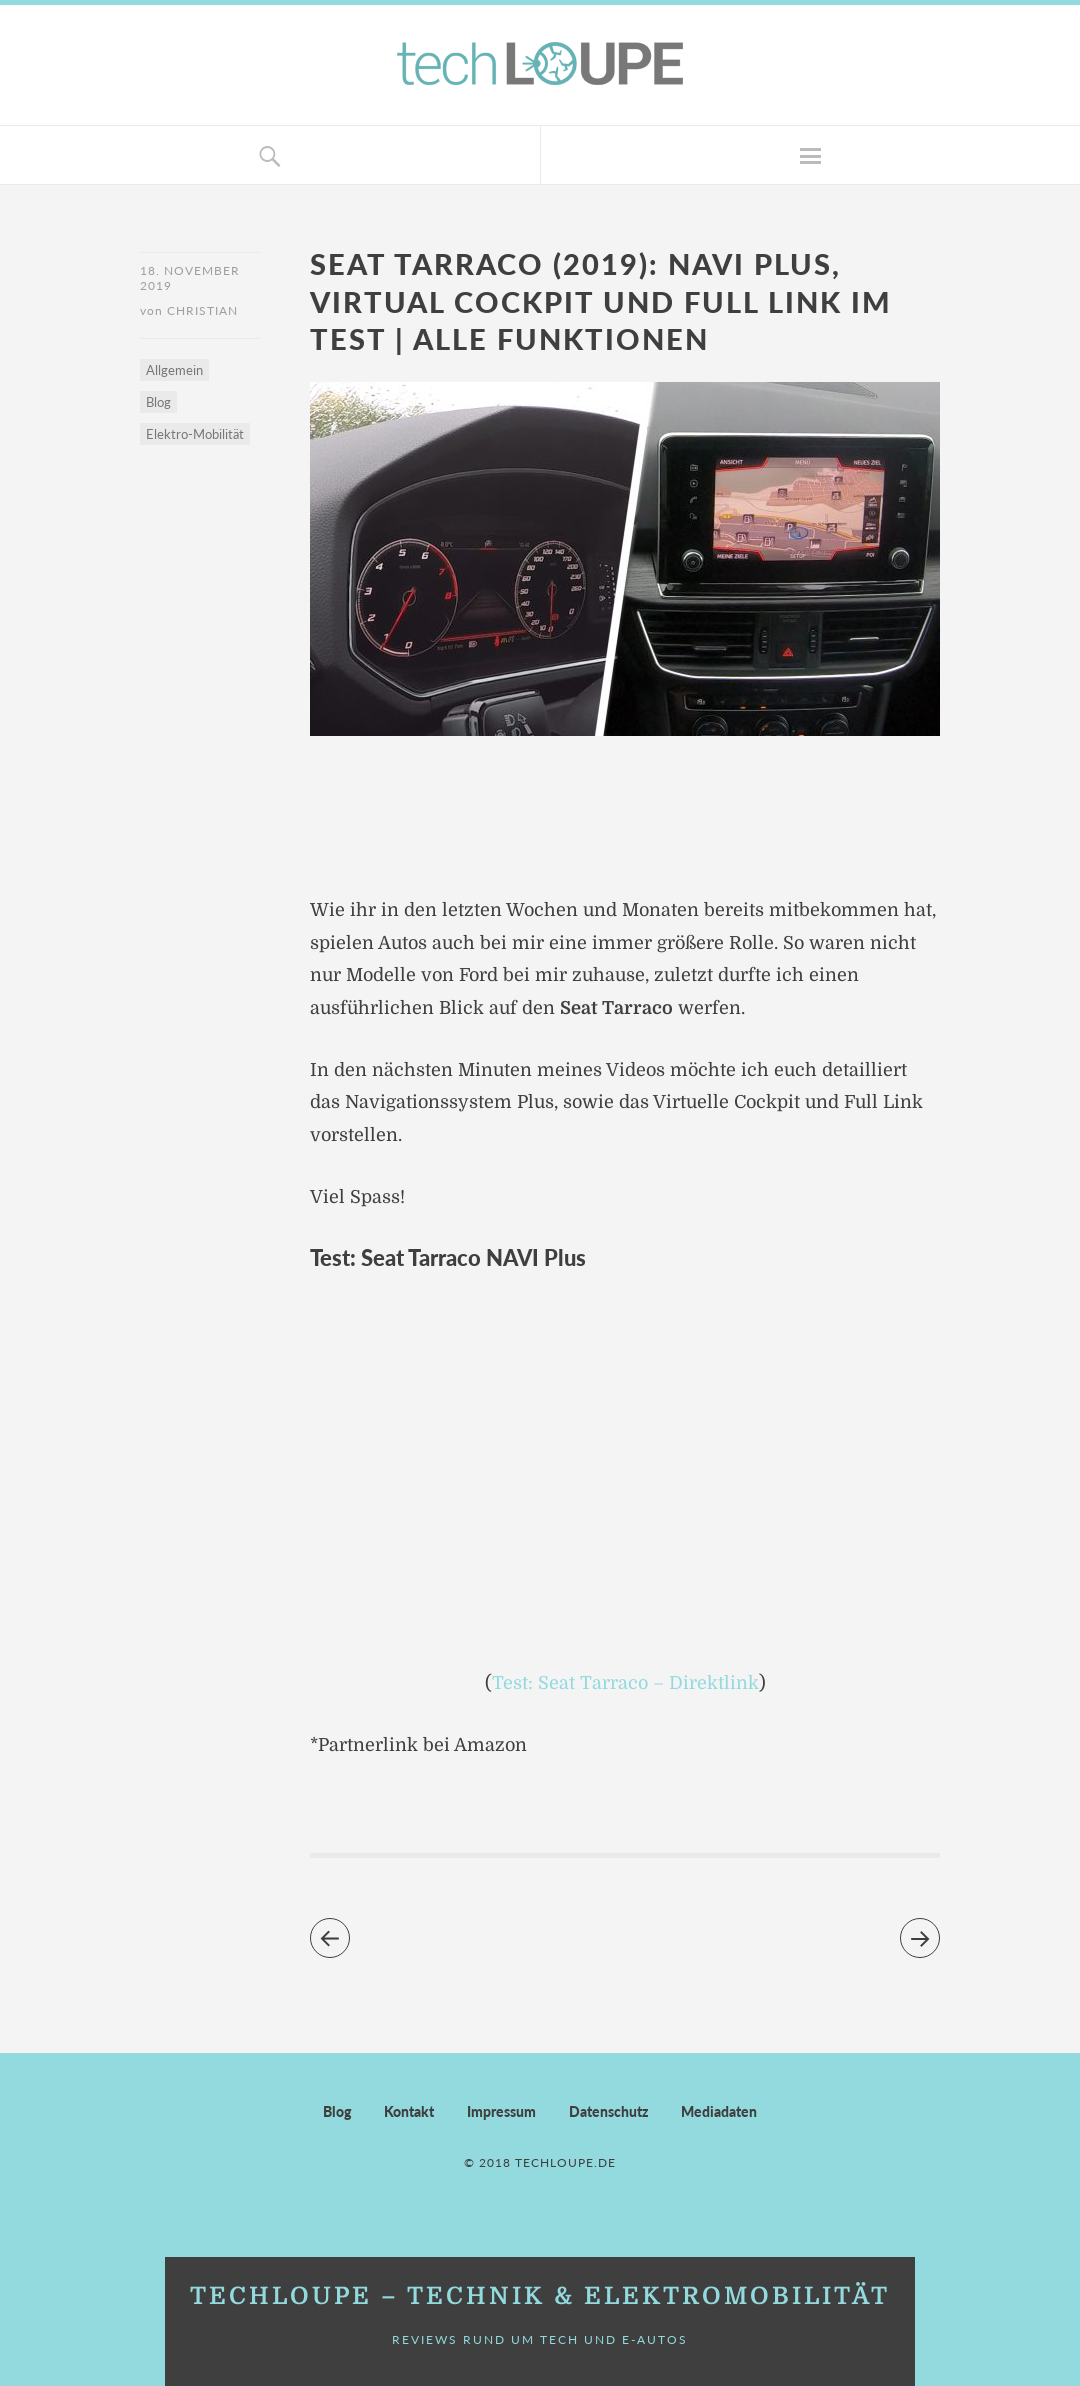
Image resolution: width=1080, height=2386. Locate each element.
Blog (158, 402)
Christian (202, 310)
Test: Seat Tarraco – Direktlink (625, 1683)
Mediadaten (719, 2111)
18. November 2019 (190, 278)
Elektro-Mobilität (195, 434)
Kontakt (409, 2111)
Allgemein (174, 370)
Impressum (501, 2111)
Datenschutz (608, 2111)
